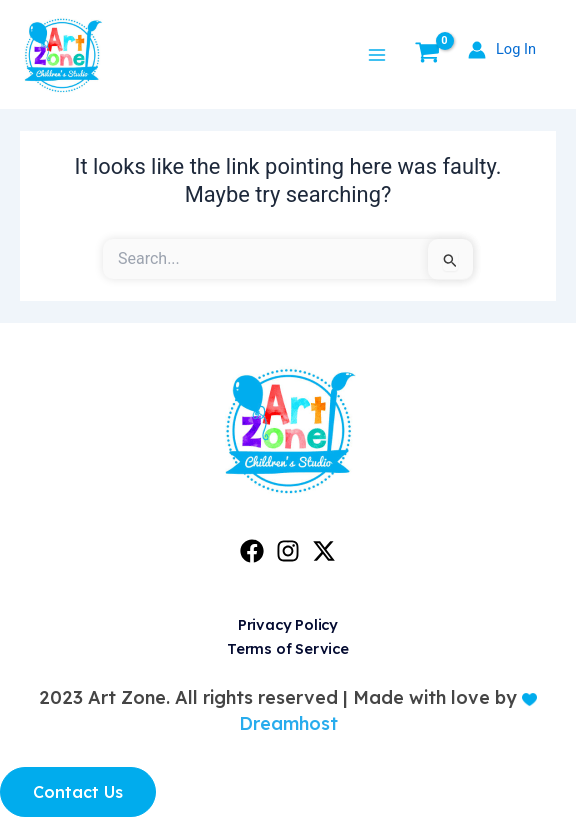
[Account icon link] (502, 50)
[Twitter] (324, 551)
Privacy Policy (288, 624)
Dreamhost (288, 723)
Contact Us (78, 792)
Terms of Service (288, 648)
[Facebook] (252, 551)
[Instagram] (288, 551)
